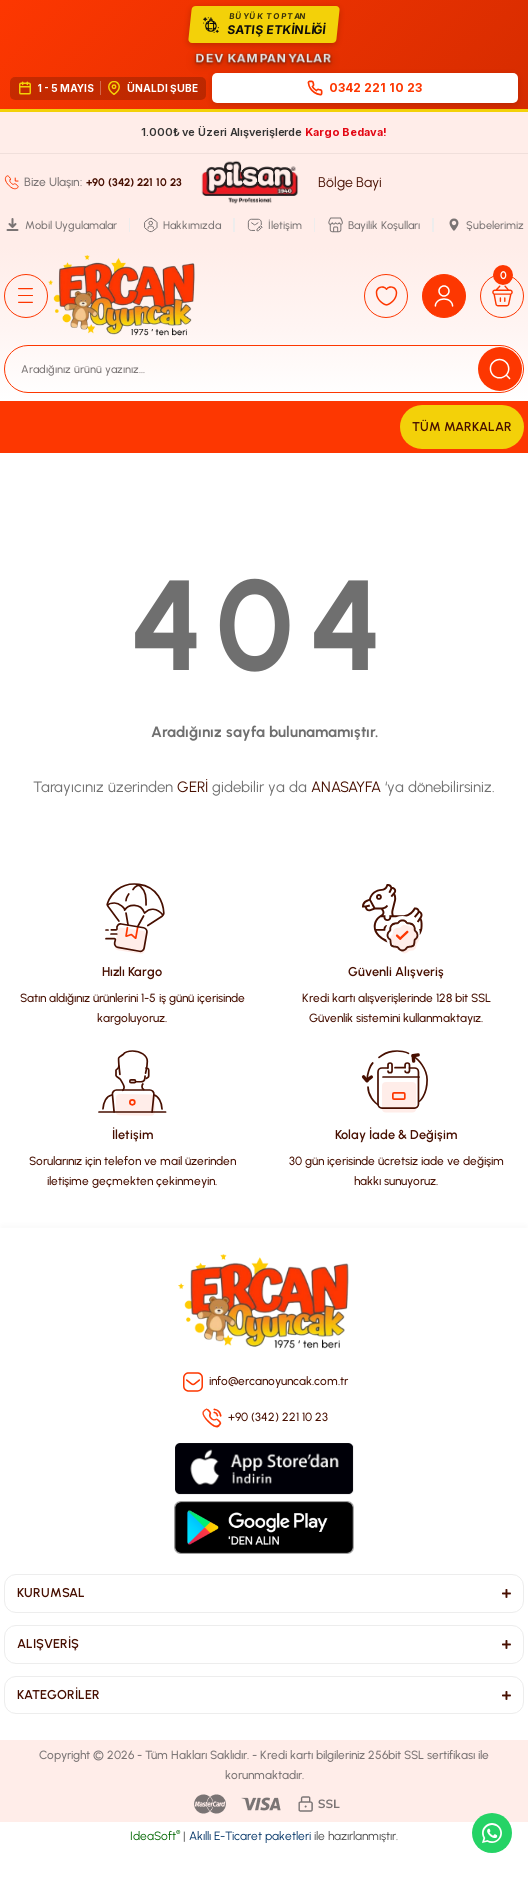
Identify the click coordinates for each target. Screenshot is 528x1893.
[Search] (264, 369)
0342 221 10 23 (364, 88)
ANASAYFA (346, 787)
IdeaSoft (155, 1836)
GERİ (192, 787)
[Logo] (122, 296)
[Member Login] (444, 296)
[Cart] (502, 296)
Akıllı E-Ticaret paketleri (250, 1836)
